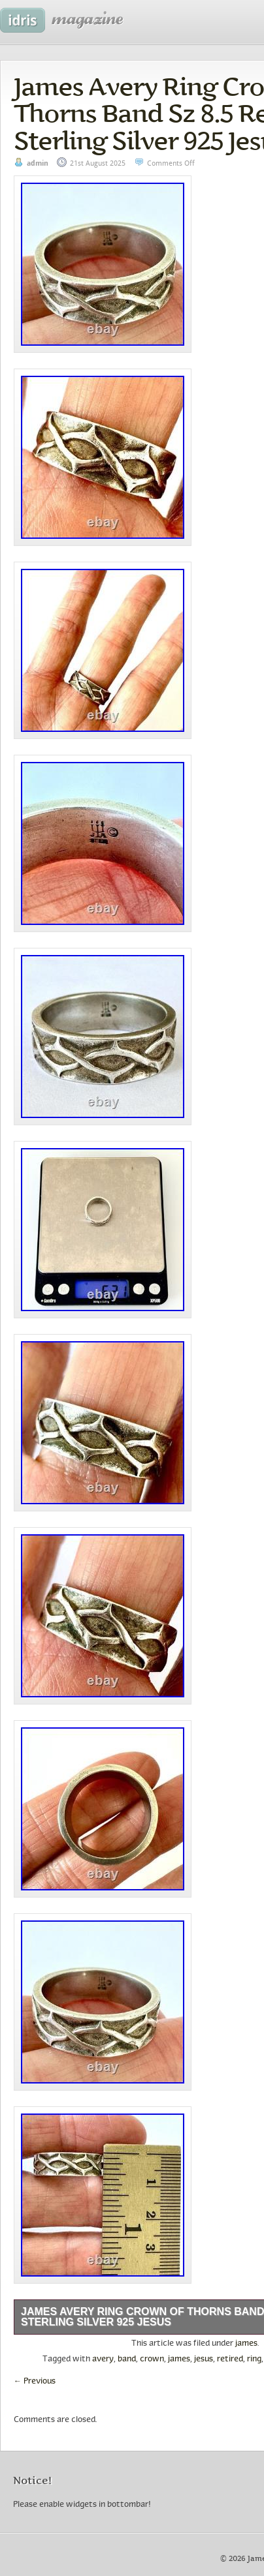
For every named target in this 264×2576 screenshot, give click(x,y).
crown (152, 2359)
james (246, 2344)
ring (254, 2359)
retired (230, 2359)
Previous (35, 2382)
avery (103, 2359)
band (127, 2359)
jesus (203, 2359)
